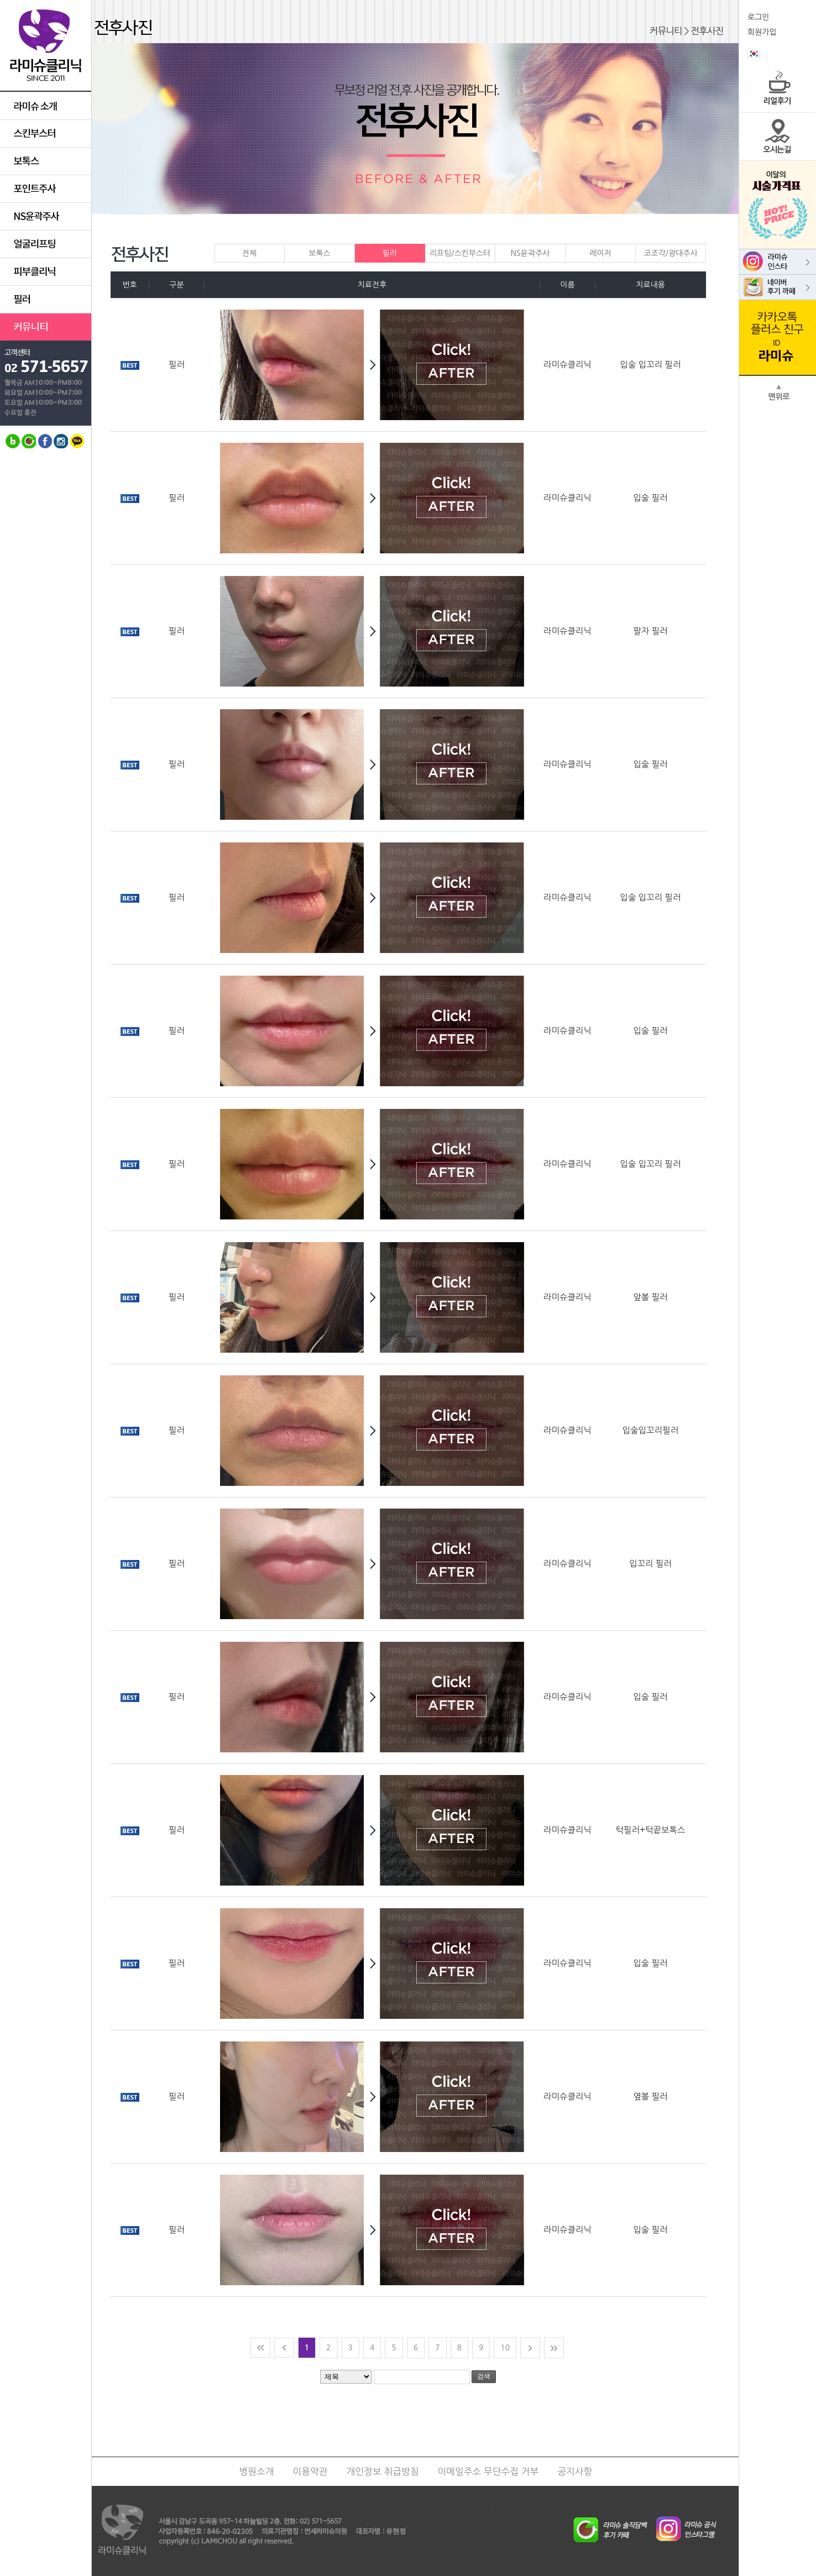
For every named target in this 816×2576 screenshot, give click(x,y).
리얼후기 (777, 89)
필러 (390, 253)
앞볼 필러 (650, 1297)
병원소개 (256, 2471)
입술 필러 (650, 498)
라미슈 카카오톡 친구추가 (777, 338)
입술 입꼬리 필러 (650, 364)
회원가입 (762, 32)
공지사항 (574, 2471)
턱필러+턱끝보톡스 (651, 1830)
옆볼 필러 (650, 2096)
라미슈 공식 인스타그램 (680, 2527)
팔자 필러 (650, 631)
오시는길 (777, 137)
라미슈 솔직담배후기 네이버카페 (618, 2527)
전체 (250, 253)
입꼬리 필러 (650, 1563)
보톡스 (331, 253)
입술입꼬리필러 (650, 1430)
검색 (483, 2376)
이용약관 (310, 2471)
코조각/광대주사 (674, 253)
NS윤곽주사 (538, 253)
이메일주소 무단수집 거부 (487, 2471)
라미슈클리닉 (45, 46)
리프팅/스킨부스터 (462, 253)
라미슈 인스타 (777, 262)
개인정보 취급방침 (383, 2471)
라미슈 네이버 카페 (777, 287)
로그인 (758, 17)
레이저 (612, 253)
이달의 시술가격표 (777, 205)
